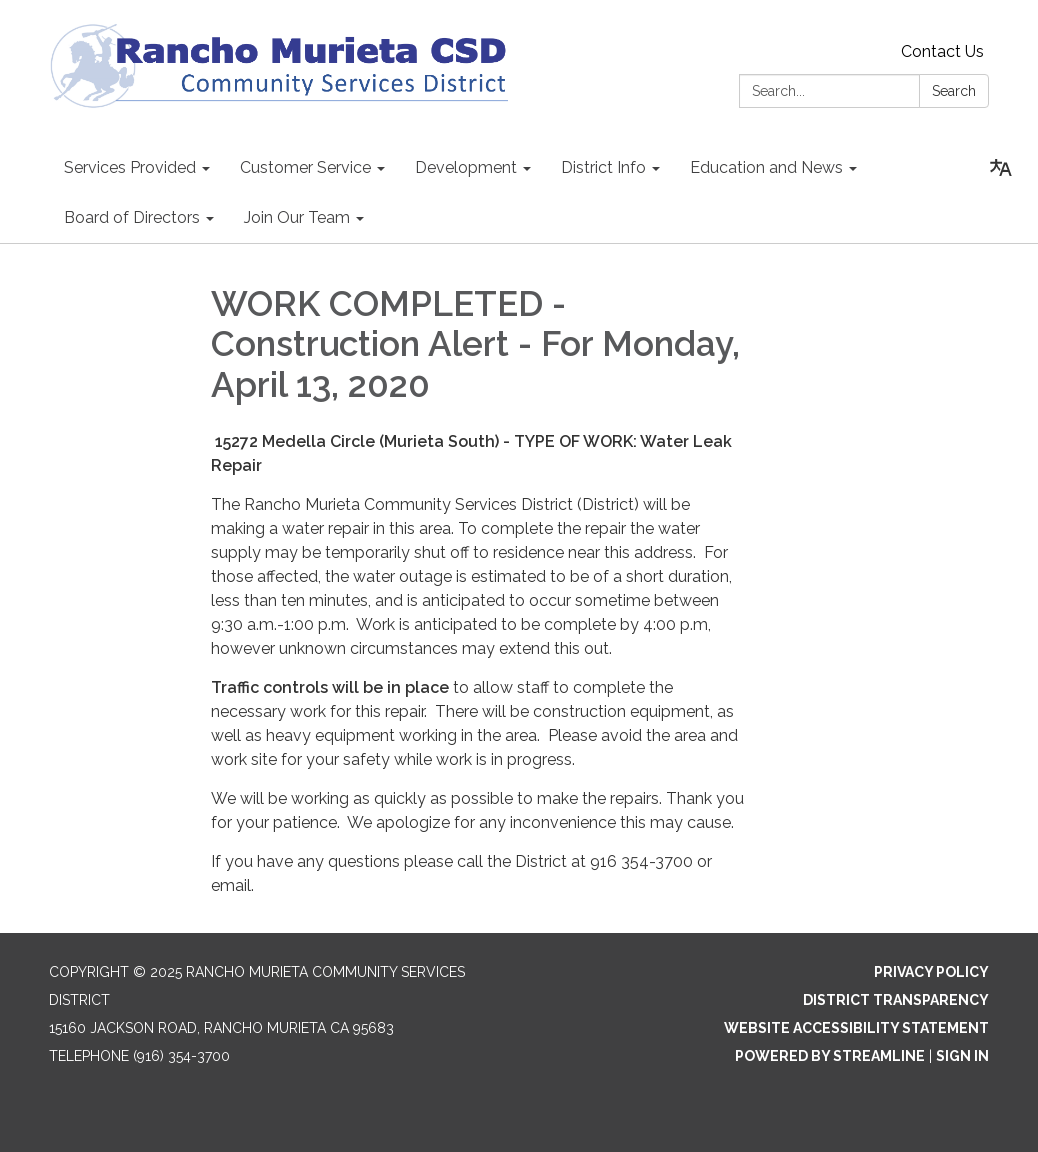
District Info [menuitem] (603, 167)
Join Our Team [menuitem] (297, 217)
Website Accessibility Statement (856, 1028)
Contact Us (942, 51)
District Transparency (896, 1000)
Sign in (962, 1056)
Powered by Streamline (830, 1056)
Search (954, 91)
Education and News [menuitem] (766, 167)
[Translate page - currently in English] (1001, 168)
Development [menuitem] (466, 167)
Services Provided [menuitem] (130, 167)
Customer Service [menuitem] (305, 167)
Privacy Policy (931, 972)
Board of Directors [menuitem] (132, 217)
